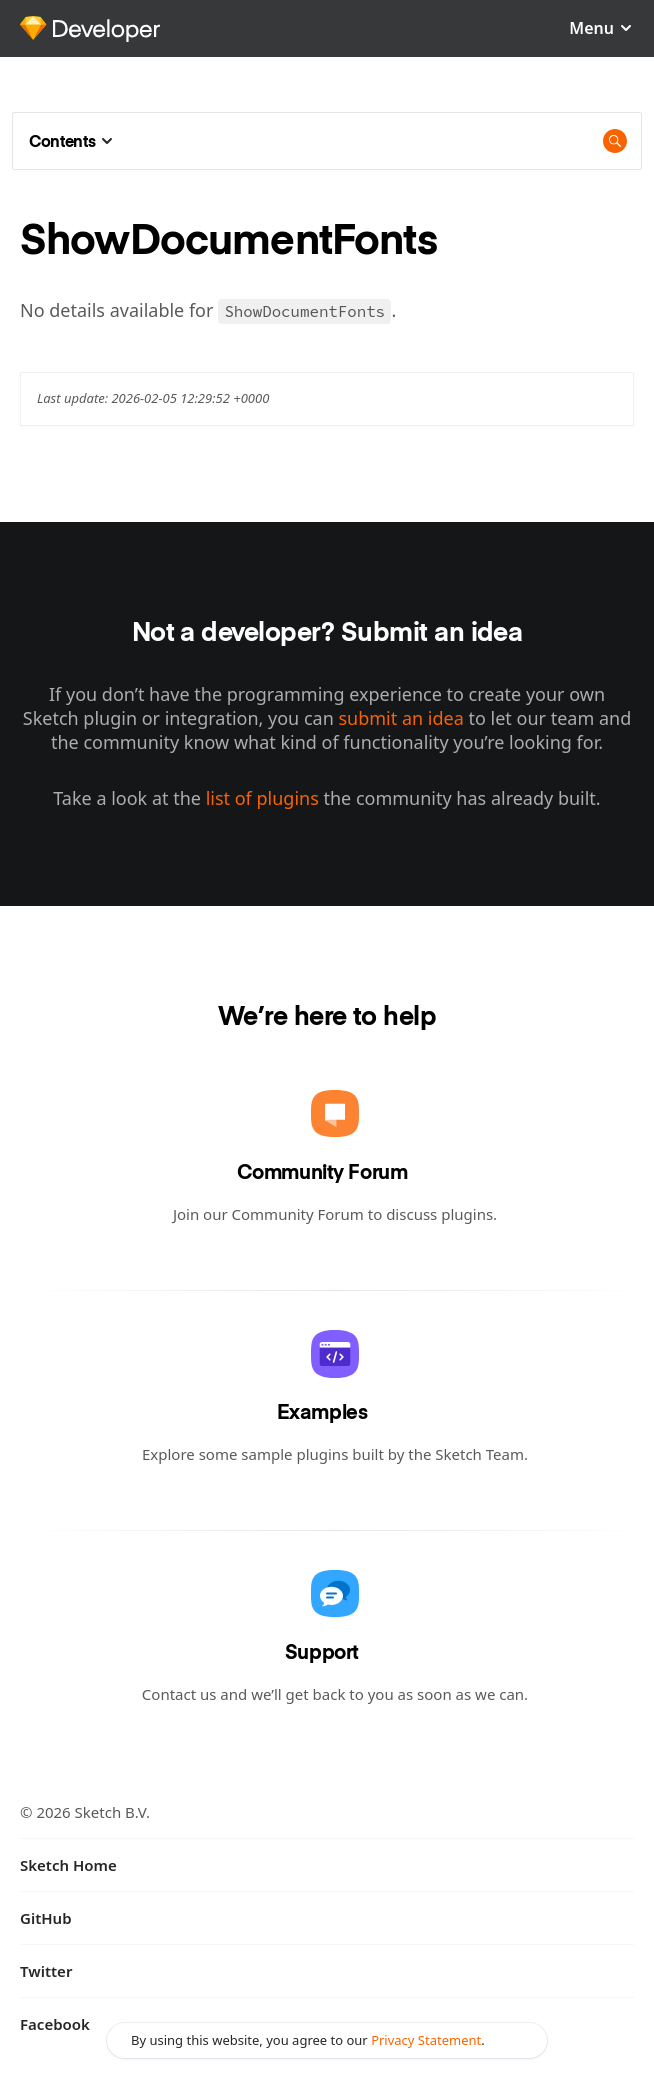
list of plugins (262, 798)
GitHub (46, 1918)
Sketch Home (68, 1865)
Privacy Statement (426, 2040)
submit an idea (400, 718)
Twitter (46, 1971)
